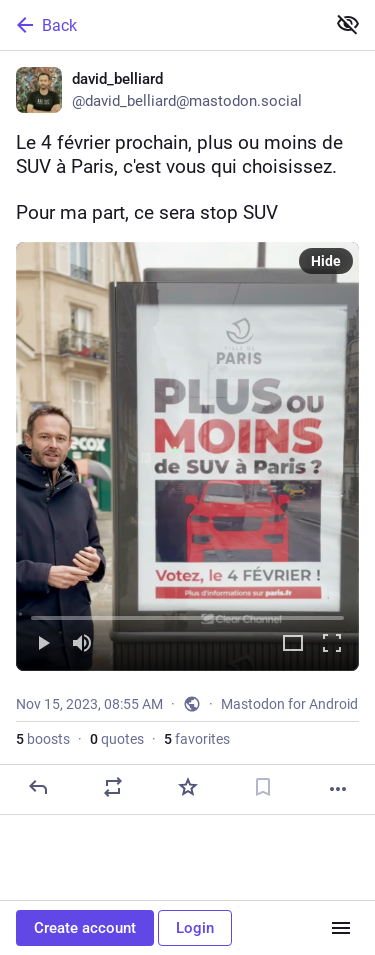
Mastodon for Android (289, 704)
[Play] (43, 644)
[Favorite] (188, 787)
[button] (187, 456)
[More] (338, 789)
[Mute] (82, 644)
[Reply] (38, 787)
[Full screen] (332, 644)
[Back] (160, 25)
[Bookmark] (263, 787)
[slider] (187, 614)
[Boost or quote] (113, 787)
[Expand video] (293, 644)
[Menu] (341, 928)
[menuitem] (187, 456)
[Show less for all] (348, 24)
